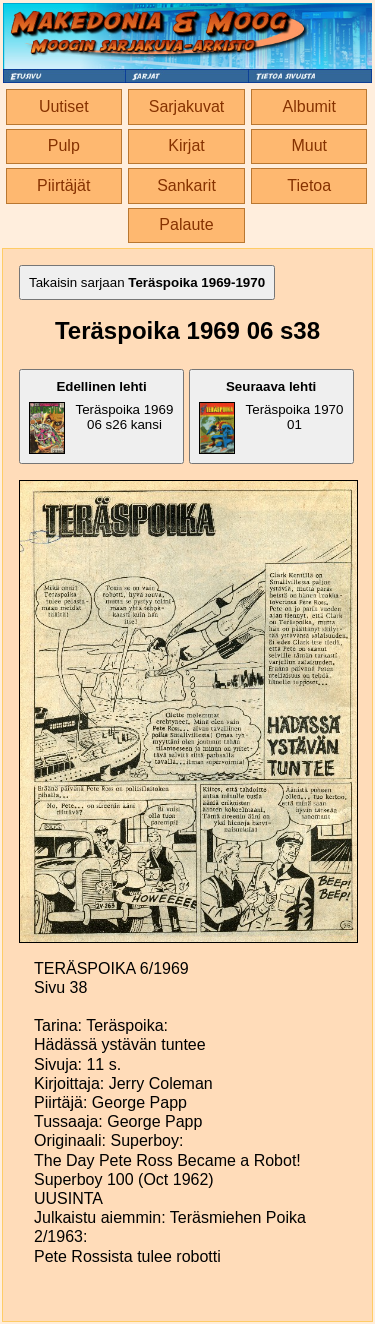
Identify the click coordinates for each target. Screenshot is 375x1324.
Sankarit (186, 185)
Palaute (186, 224)
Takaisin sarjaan (147, 282)
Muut (309, 145)
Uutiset (64, 106)
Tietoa (309, 185)
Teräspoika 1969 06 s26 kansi (101, 416)
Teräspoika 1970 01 (271, 416)
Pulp (64, 145)
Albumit (309, 106)
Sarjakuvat (187, 106)
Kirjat (186, 145)
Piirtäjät (63, 185)
